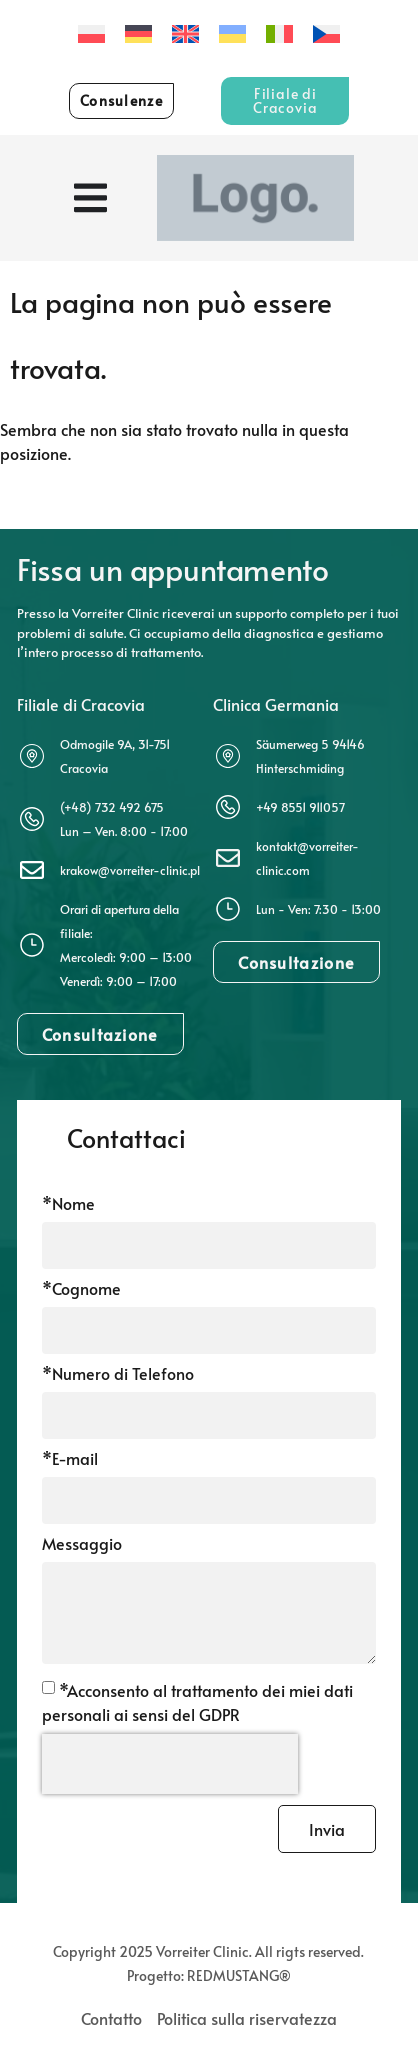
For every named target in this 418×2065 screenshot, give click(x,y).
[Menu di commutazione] (90, 198)
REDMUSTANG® (239, 1975)
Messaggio (82, 1544)
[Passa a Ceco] (326, 33)
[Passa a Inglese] (185, 33)
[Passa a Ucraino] (232, 33)
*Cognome (81, 1289)
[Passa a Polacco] (91, 33)
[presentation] (170, 1764)
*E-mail (70, 1459)
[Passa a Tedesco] (138, 33)
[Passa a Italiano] (279, 33)
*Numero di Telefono (118, 1374)
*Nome (68, 1204)
